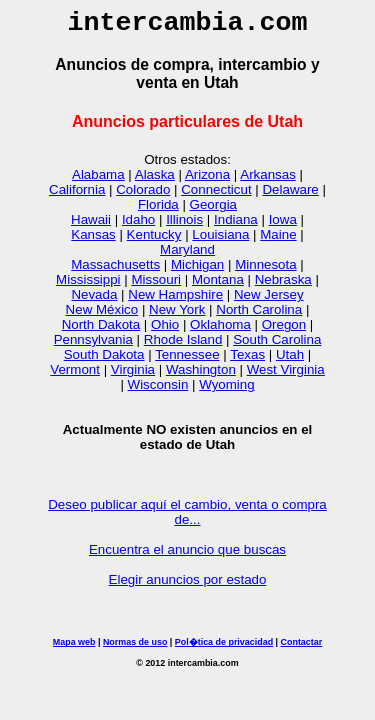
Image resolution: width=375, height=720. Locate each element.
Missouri (156, 285)
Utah (290, 360)
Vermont (75, 375)
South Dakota (104, 360)
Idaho (138, 225)
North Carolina (259, 315)
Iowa (283, 225)
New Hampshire (175, 300)
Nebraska (283, 285)
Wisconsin (158, 390)
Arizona (207, 180)
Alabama (98, 180)
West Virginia (286, 375)
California (77, 195)
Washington (201, 375)
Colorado (143, 195)
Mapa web (74, 648)
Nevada (94, 300)
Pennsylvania (93, 345)
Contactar (302, 648)
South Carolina (277, 345)
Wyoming (226, 390)
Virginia (133, 375)
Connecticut (216, 195)
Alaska (155, 180)
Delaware (290, 195)
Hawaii (91, 225)
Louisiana (220, 240)
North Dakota (101, 330)
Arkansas (268, 180)
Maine (278, 240)
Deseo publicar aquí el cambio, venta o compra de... (187, 518)
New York (177, 315)
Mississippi (88, 285)
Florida (158, 210)
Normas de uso (135, 648)
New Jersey (269, 300)
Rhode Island (183, 345)
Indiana (236, 225)
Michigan (197, 270)
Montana (218, 285)
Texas (247, 360)
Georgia (213, 210)
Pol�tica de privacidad (224, 648)
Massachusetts (115, 270)
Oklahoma (220, 330)
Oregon (284, 330)
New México (102, 315)
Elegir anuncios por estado (188, 585)
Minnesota (266, 270)
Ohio (165, 330)
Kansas (93, 240)
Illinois (184, 225)
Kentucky (154, 240)
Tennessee (187, 360)
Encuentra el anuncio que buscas (187, 555)
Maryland (187, 255)
